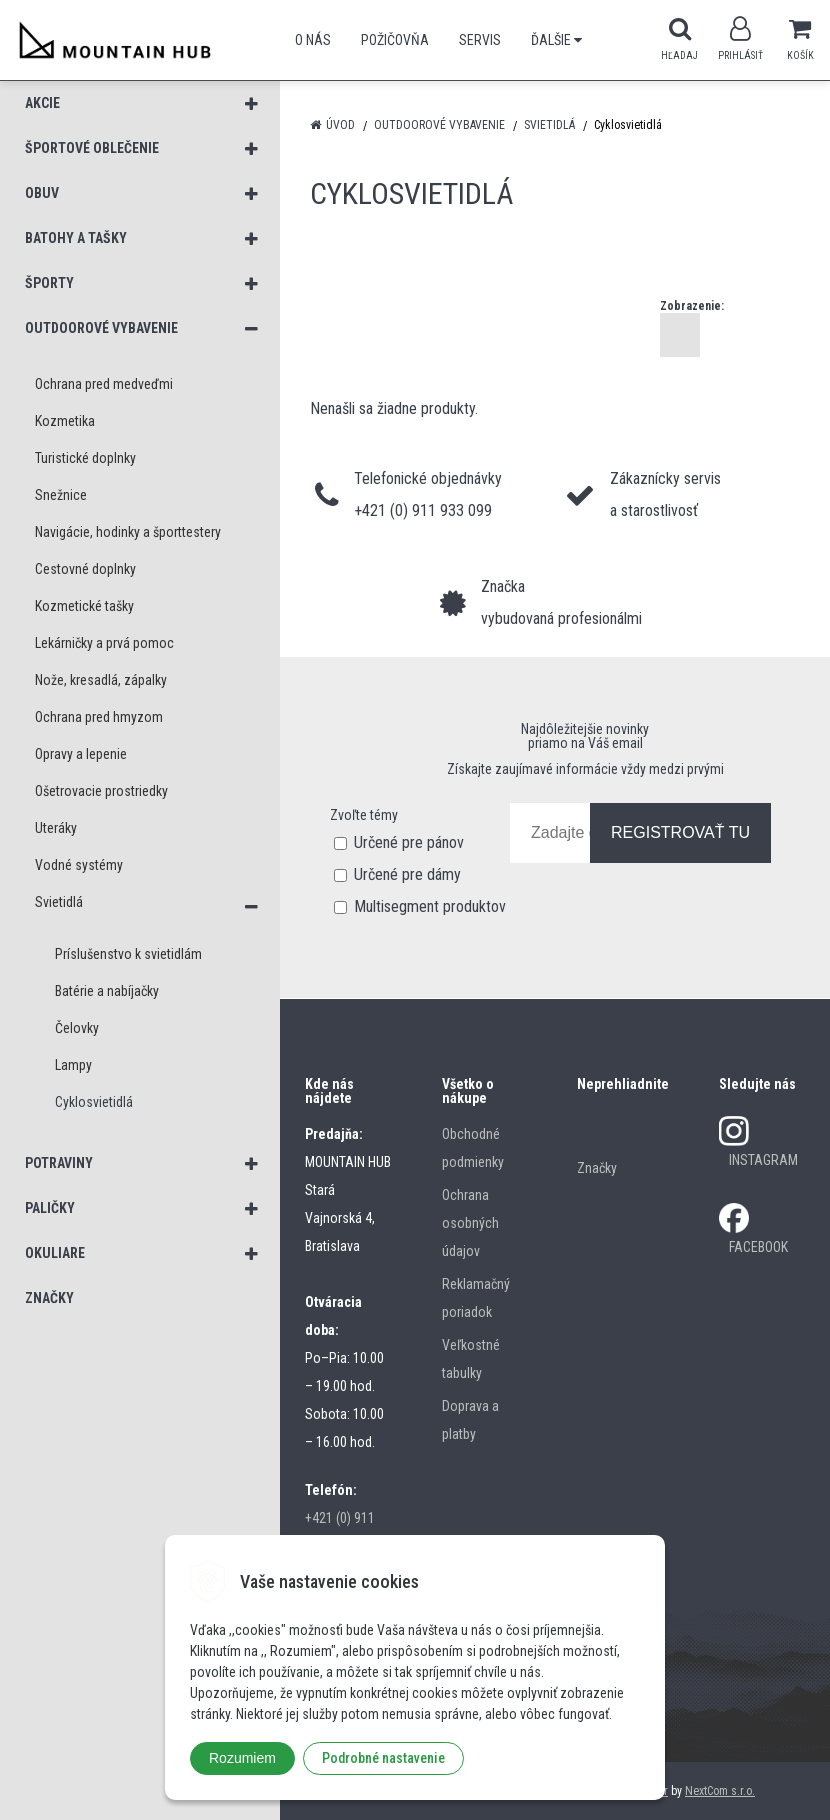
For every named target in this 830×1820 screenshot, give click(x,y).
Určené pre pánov (409, 842)
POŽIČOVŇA (395, 40)
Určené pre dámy (407, 874)
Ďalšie (556, 40)
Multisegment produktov (430, 906)
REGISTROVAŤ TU (680, 832)
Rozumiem (242, 1758)
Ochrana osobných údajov (470, 1223)
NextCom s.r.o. (720, 1791)
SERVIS (480, 40)
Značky (597, 1168)
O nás (313, 40)
